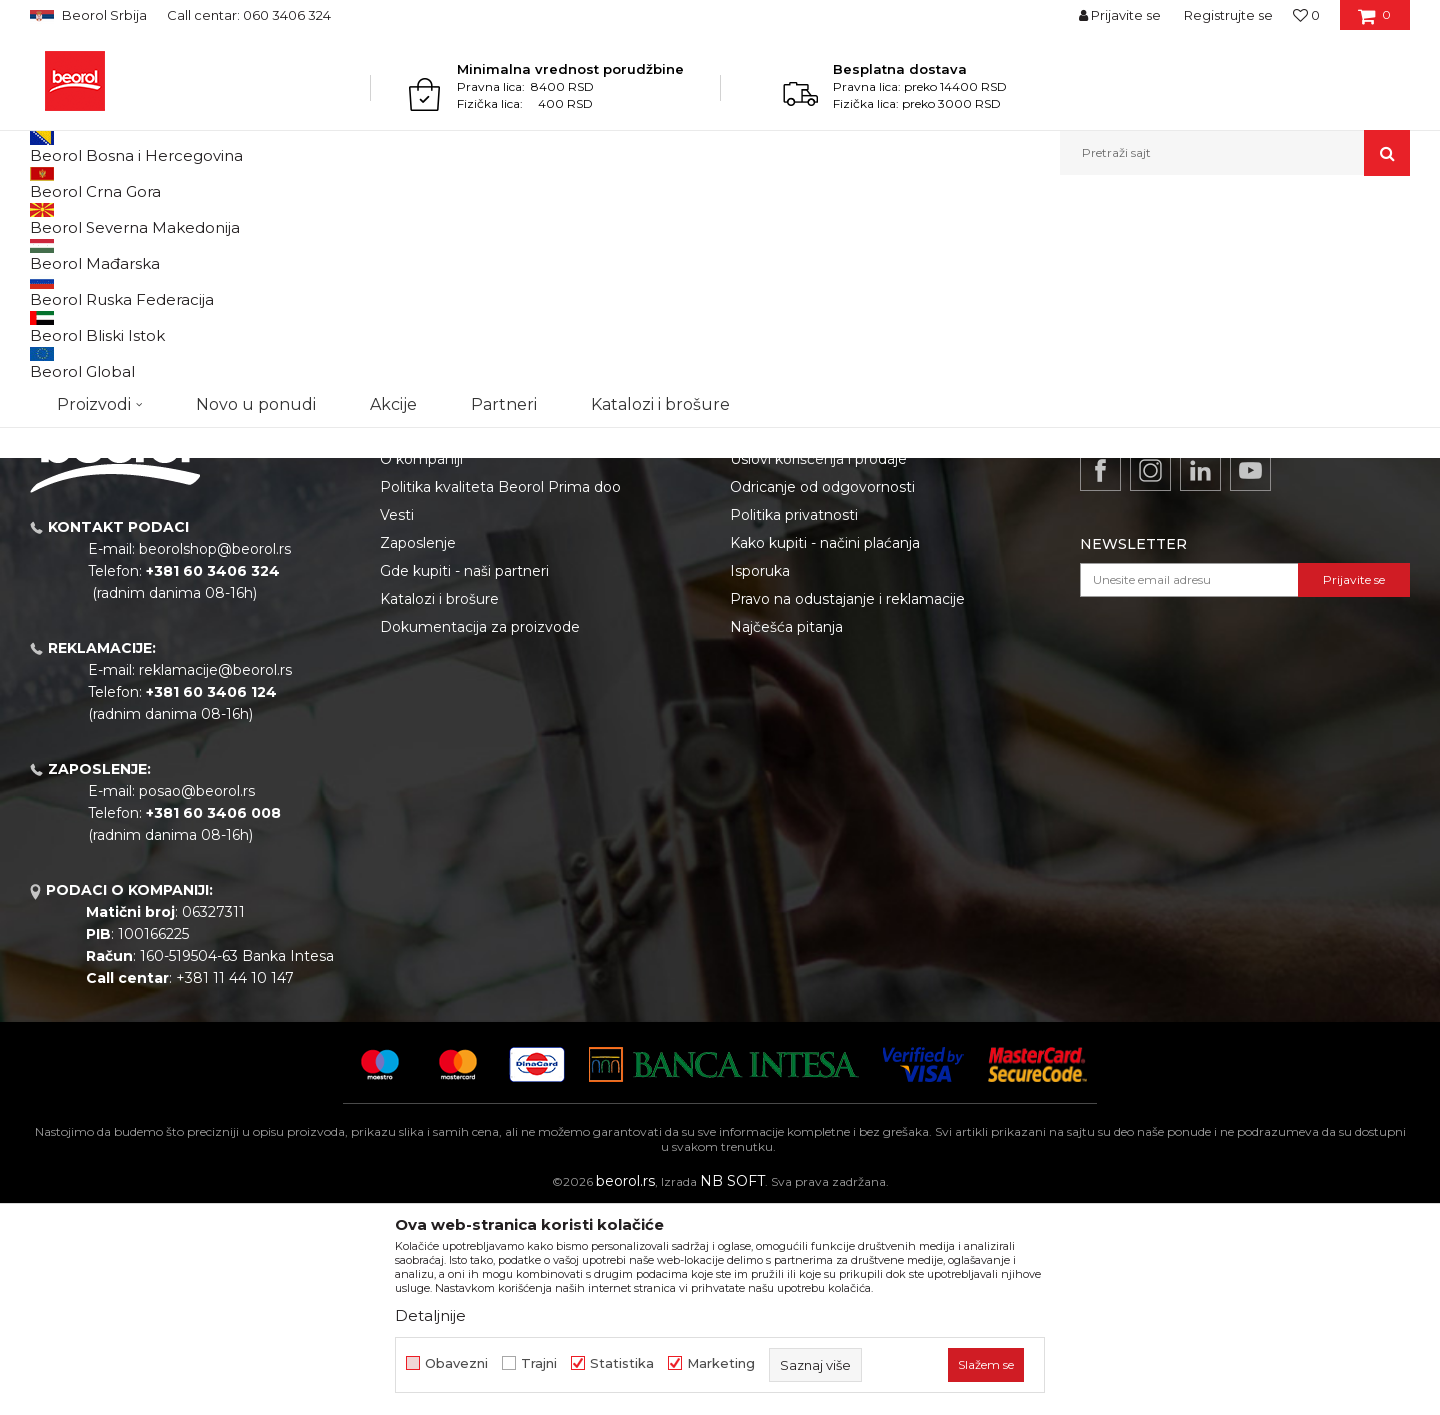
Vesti (397, 721)
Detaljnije (430, 1315)
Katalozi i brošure (439, 805)
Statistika (622, 1363)
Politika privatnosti (794, 721)
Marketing (721, 1363)
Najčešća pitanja (786, 833)
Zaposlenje (418, 749)
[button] (1235, 153)
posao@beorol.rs (197, 997)
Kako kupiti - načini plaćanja (825, 749)
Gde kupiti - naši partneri (464, 777)
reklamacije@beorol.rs (215, 876)
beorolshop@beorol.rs (215, 755)
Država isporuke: (1167, 253)
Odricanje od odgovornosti (822, 693)
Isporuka (760, 777)
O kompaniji (421, 665)
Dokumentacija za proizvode (480, 833)
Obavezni (456, 1363)
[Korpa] (1374, 22)
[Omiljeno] (1306, 15)
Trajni (539, 1363)
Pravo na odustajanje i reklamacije (847, 805)
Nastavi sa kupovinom (135, 445)
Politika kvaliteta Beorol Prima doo (500, 693)
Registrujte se (1228, 15)
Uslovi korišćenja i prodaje (818, 665)
